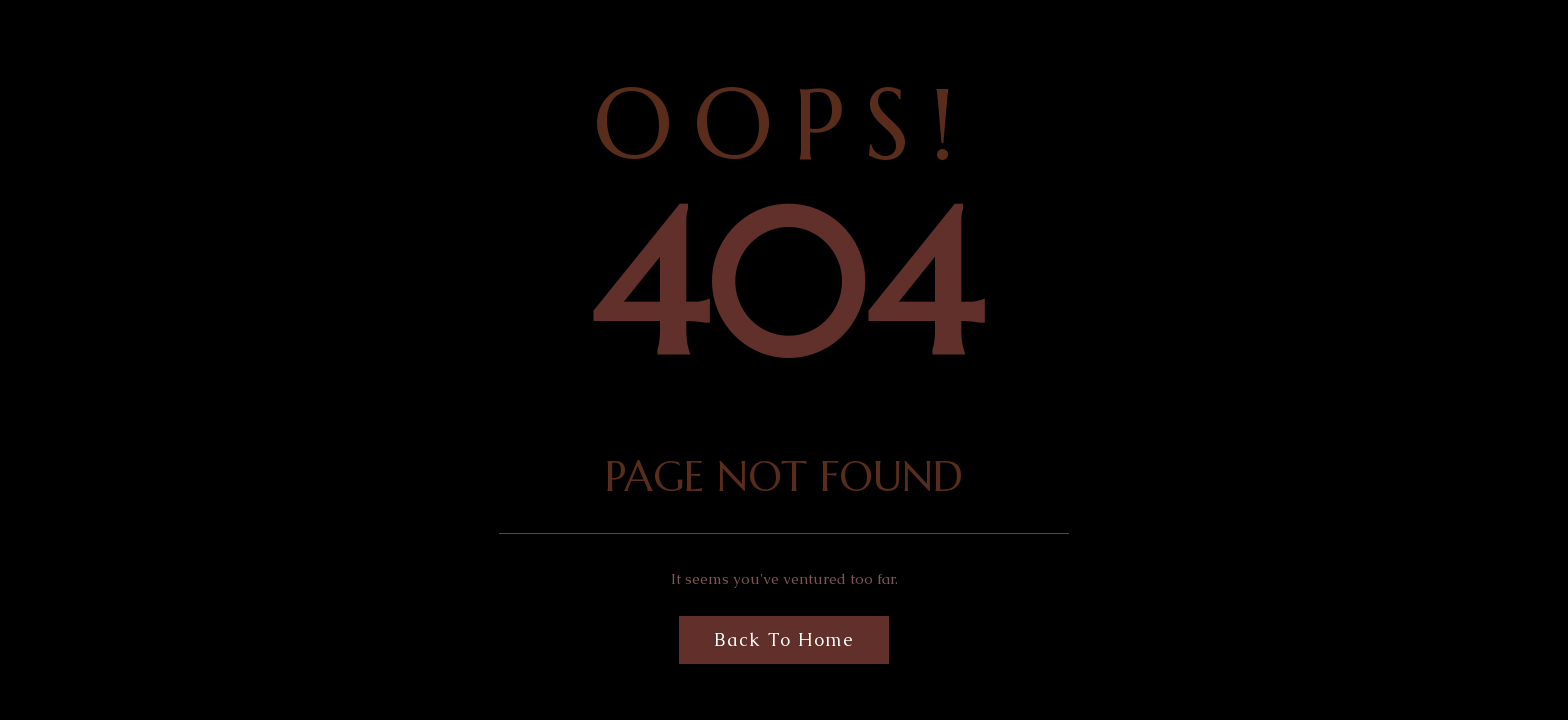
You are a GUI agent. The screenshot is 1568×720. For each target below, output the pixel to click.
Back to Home (784, 639)
